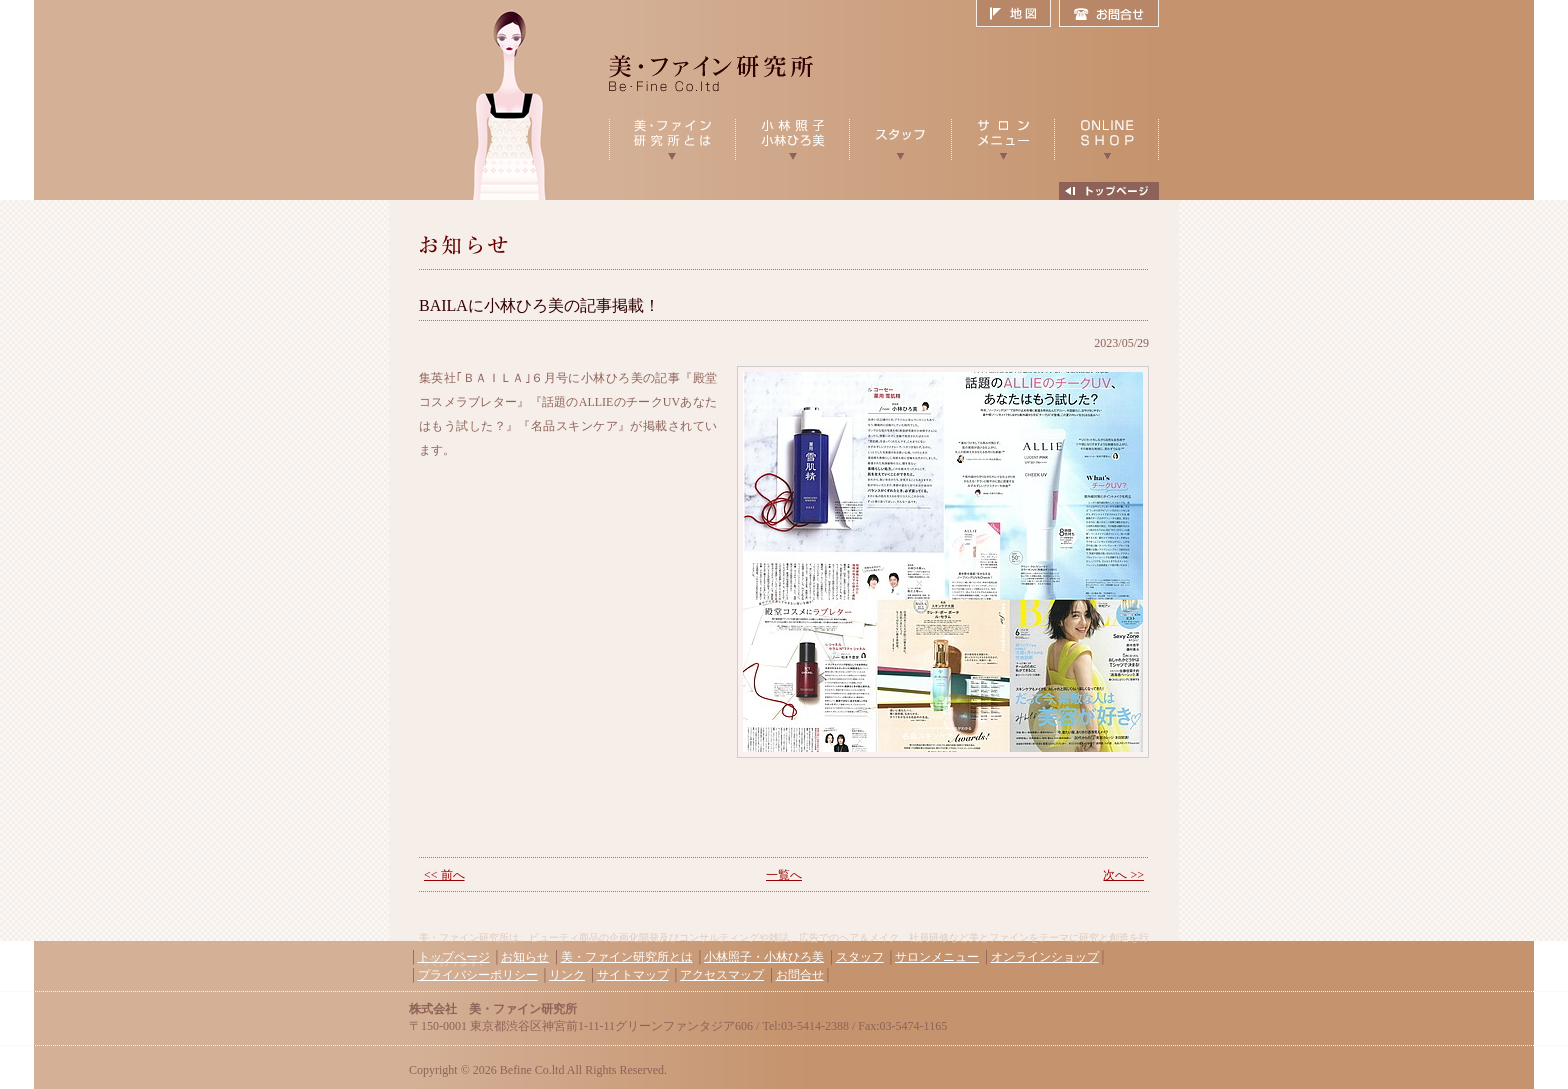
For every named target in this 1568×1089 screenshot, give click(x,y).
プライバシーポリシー (478, 975)
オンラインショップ (1045, 957)
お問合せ (1109, 14)
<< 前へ (444, 875)
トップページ (454, 957)
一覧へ (784, 875)
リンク (567, 975)
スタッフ (860, 957)
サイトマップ (633, 975)
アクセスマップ (722, 975)
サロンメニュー (937, 957)
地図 (1017, 14)
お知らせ (525, 957)
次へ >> (1123, 875)
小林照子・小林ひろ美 (764, 957)
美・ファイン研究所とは (627, 957)
